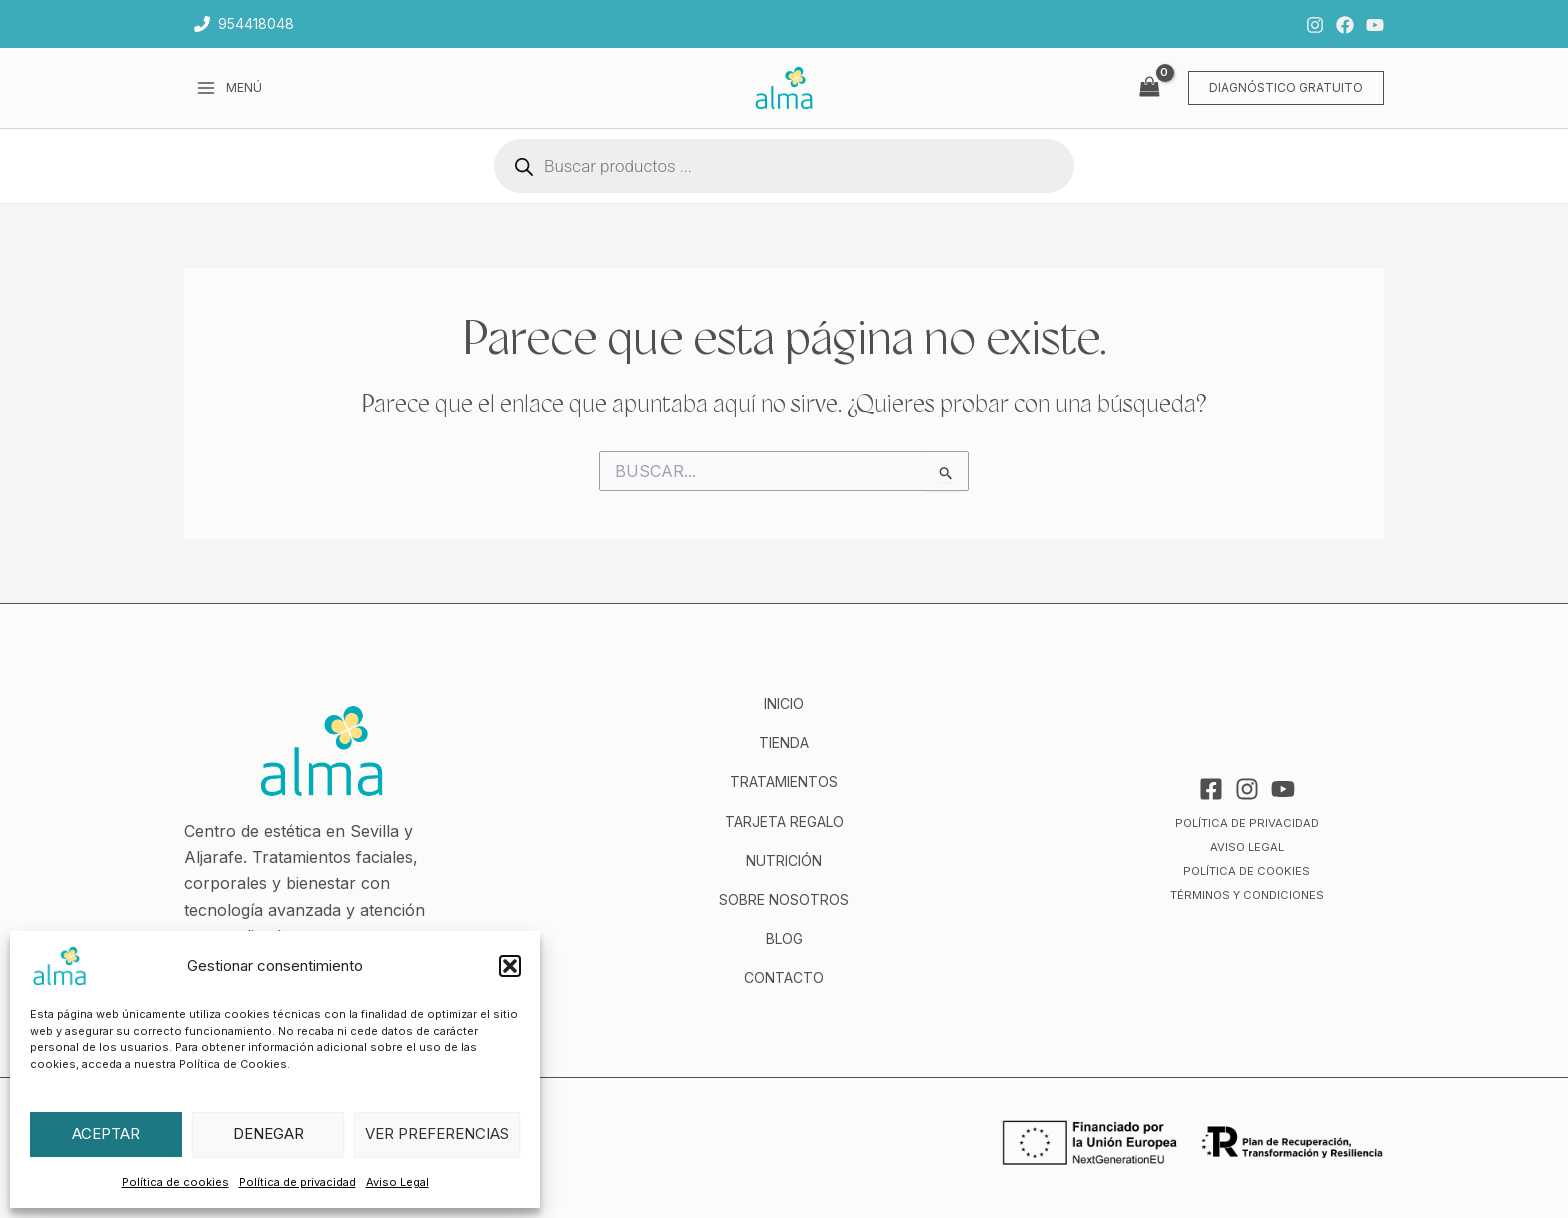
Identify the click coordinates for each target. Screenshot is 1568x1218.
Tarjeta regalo (784, 821)
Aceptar (106, 1133)
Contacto (784, 977)
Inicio (784, 703)
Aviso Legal (397, 1182)
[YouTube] (1375, 25)
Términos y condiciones (1246, 894)
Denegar (268, 1133)
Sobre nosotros (784, 899)
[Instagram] (1315, 25)
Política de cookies (175, 1182)
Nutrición (784, 860)
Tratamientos (784, 781)
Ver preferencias (437, 1133)
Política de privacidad (297, 1182)
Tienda (784, 742)
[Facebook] (1345, 25)
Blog (784, 938)
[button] (510, 966)
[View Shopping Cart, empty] (1149, 87)
